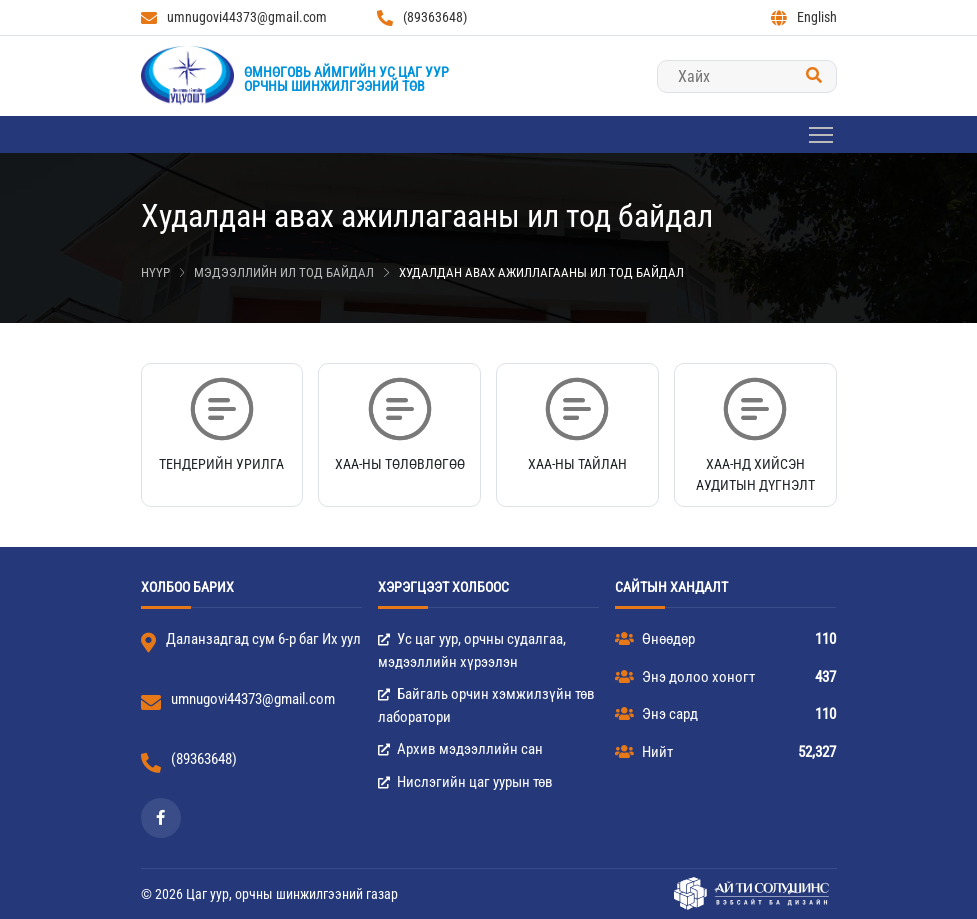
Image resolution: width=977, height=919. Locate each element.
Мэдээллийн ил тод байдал (284, 272)
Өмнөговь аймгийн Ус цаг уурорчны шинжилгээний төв (346, 79)
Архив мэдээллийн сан (460, 749)
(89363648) (422, 17)
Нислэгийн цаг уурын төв (465, 782)
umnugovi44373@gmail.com (234, 17)
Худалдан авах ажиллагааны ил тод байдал (541, 272)
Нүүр (155, 272)
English (804, 17)
